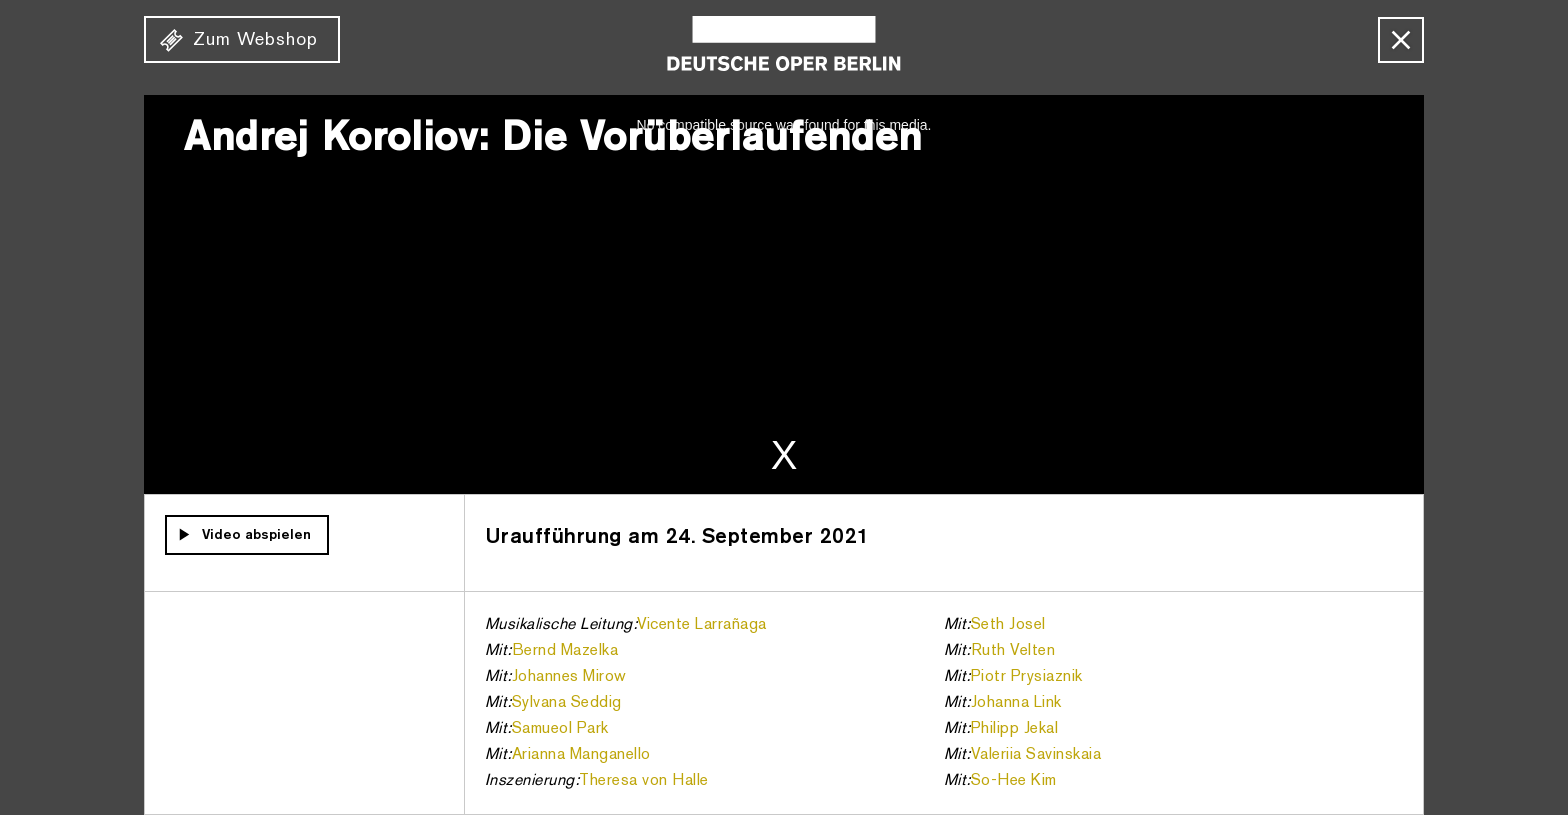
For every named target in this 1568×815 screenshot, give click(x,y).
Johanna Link (1016, 703)
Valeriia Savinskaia (1036, 755)
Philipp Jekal (1015, 729)
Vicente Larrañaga (702, 625)
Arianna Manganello (581, 755)
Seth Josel (1008, 625)
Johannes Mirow (569, 677)
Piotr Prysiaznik (1027, 677)
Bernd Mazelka (565, 651)
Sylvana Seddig (567, 703)
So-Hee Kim (1014, 781)
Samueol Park (560, 729)
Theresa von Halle (644, 781)
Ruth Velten (1013, 651)
